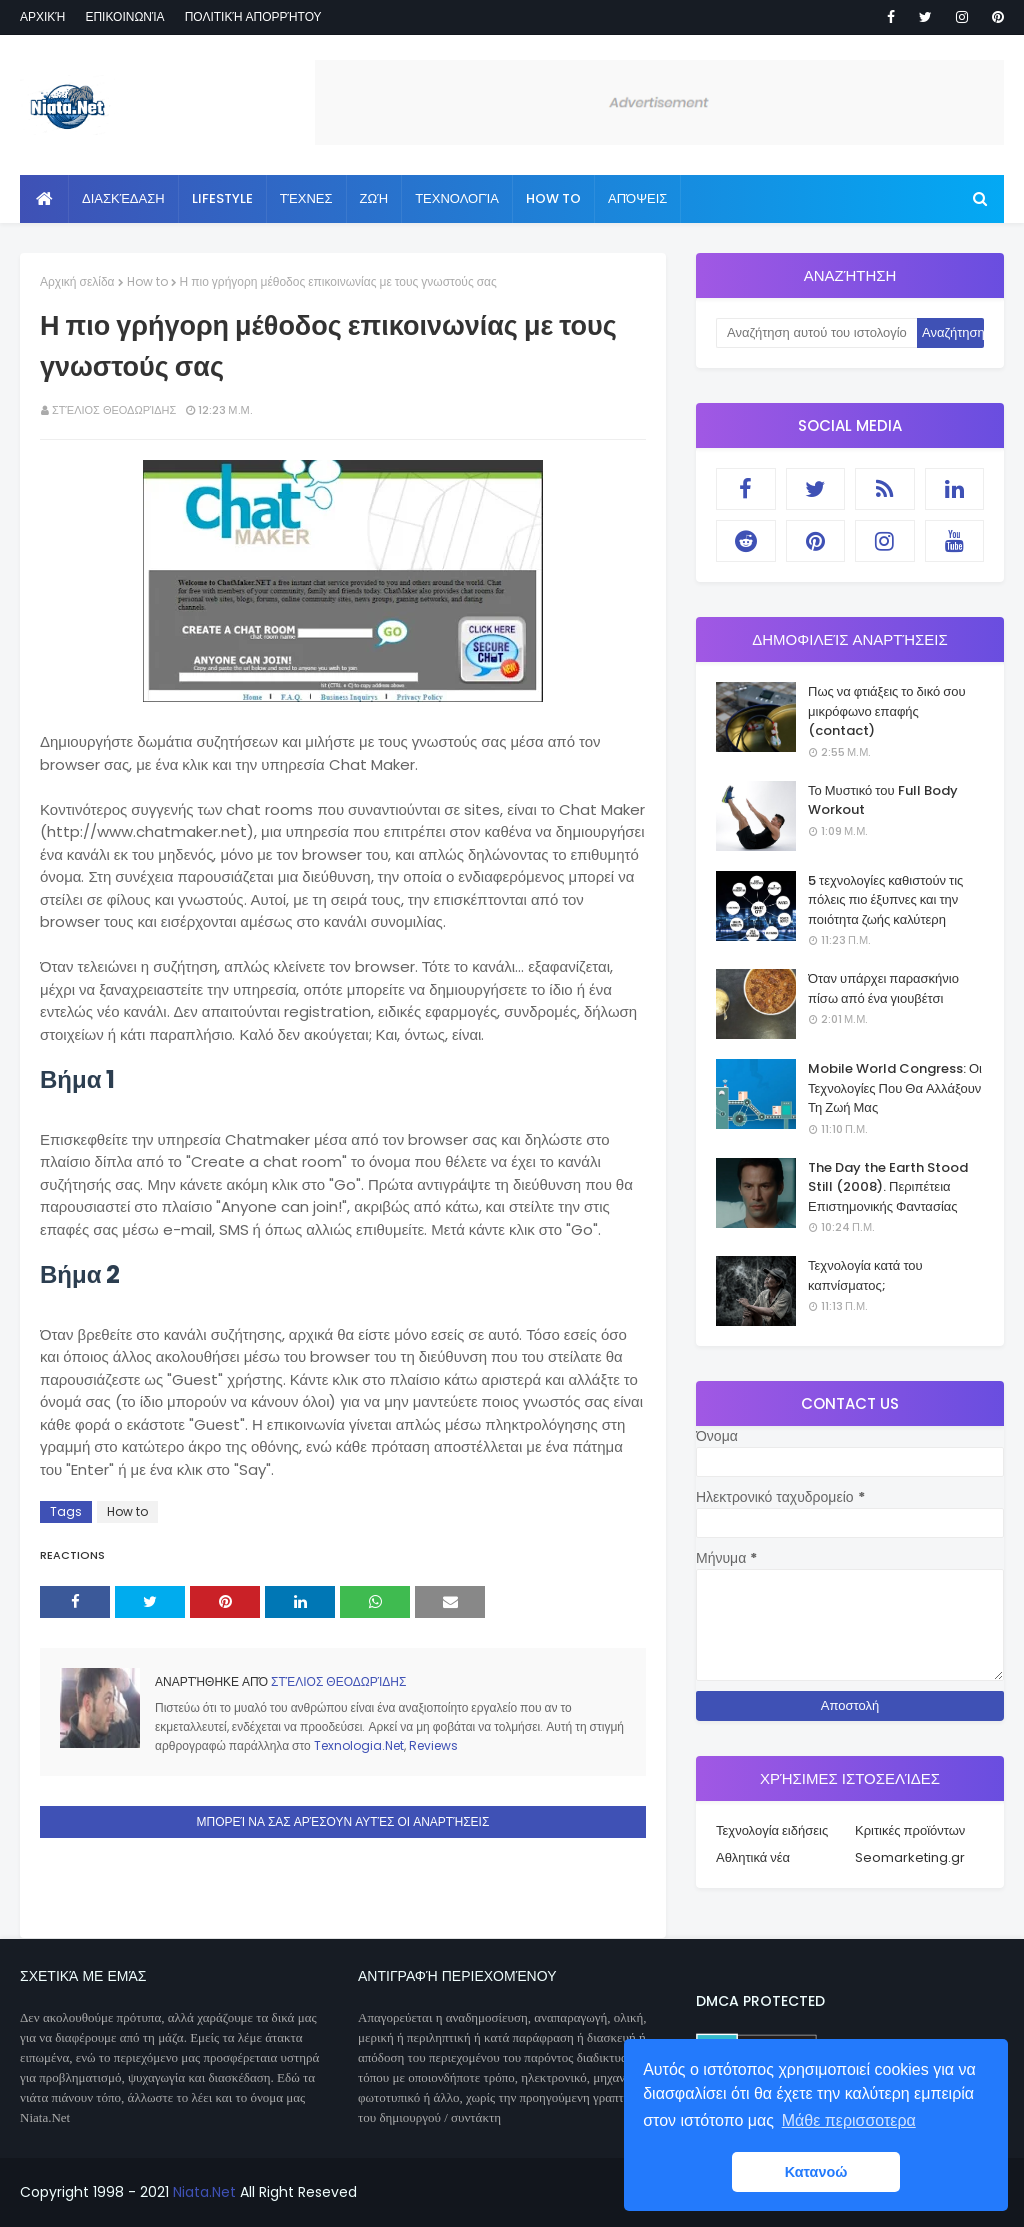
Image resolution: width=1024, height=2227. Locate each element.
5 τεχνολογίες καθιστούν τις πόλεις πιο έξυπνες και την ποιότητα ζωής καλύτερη (885, 900)
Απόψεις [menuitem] (637, 198)
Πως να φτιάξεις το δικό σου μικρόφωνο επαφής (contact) (887, 711)
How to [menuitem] (553, 198)
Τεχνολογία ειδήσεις (772, 1830)
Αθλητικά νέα (753, 1857)
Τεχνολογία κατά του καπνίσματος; (865, 1275)
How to (147, 281)
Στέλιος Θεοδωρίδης (114, 410)
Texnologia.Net (359, 1745)
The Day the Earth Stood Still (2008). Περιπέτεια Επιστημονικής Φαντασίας (888, 1187)
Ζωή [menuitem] (374, 198)
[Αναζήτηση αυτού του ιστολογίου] (816, 333)
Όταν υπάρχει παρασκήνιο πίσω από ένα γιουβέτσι (883, 988)
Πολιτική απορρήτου (253, 16)
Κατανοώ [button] (816, 2172)
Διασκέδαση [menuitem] (123, 198)
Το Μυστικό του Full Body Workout (883, 800)
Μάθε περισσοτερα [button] (849, 2120)
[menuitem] (44, 199)
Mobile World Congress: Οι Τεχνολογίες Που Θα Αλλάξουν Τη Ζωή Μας (895, 1088)
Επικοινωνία (124, 16)
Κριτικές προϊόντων (910, 1830)
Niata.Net (204, 2192)
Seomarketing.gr (910, 1857)
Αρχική (42, 16)
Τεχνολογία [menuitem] (457, 198)
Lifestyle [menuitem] (222, 198)
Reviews (433, 1745)
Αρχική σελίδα (77, 281)
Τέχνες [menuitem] (306, 198)
